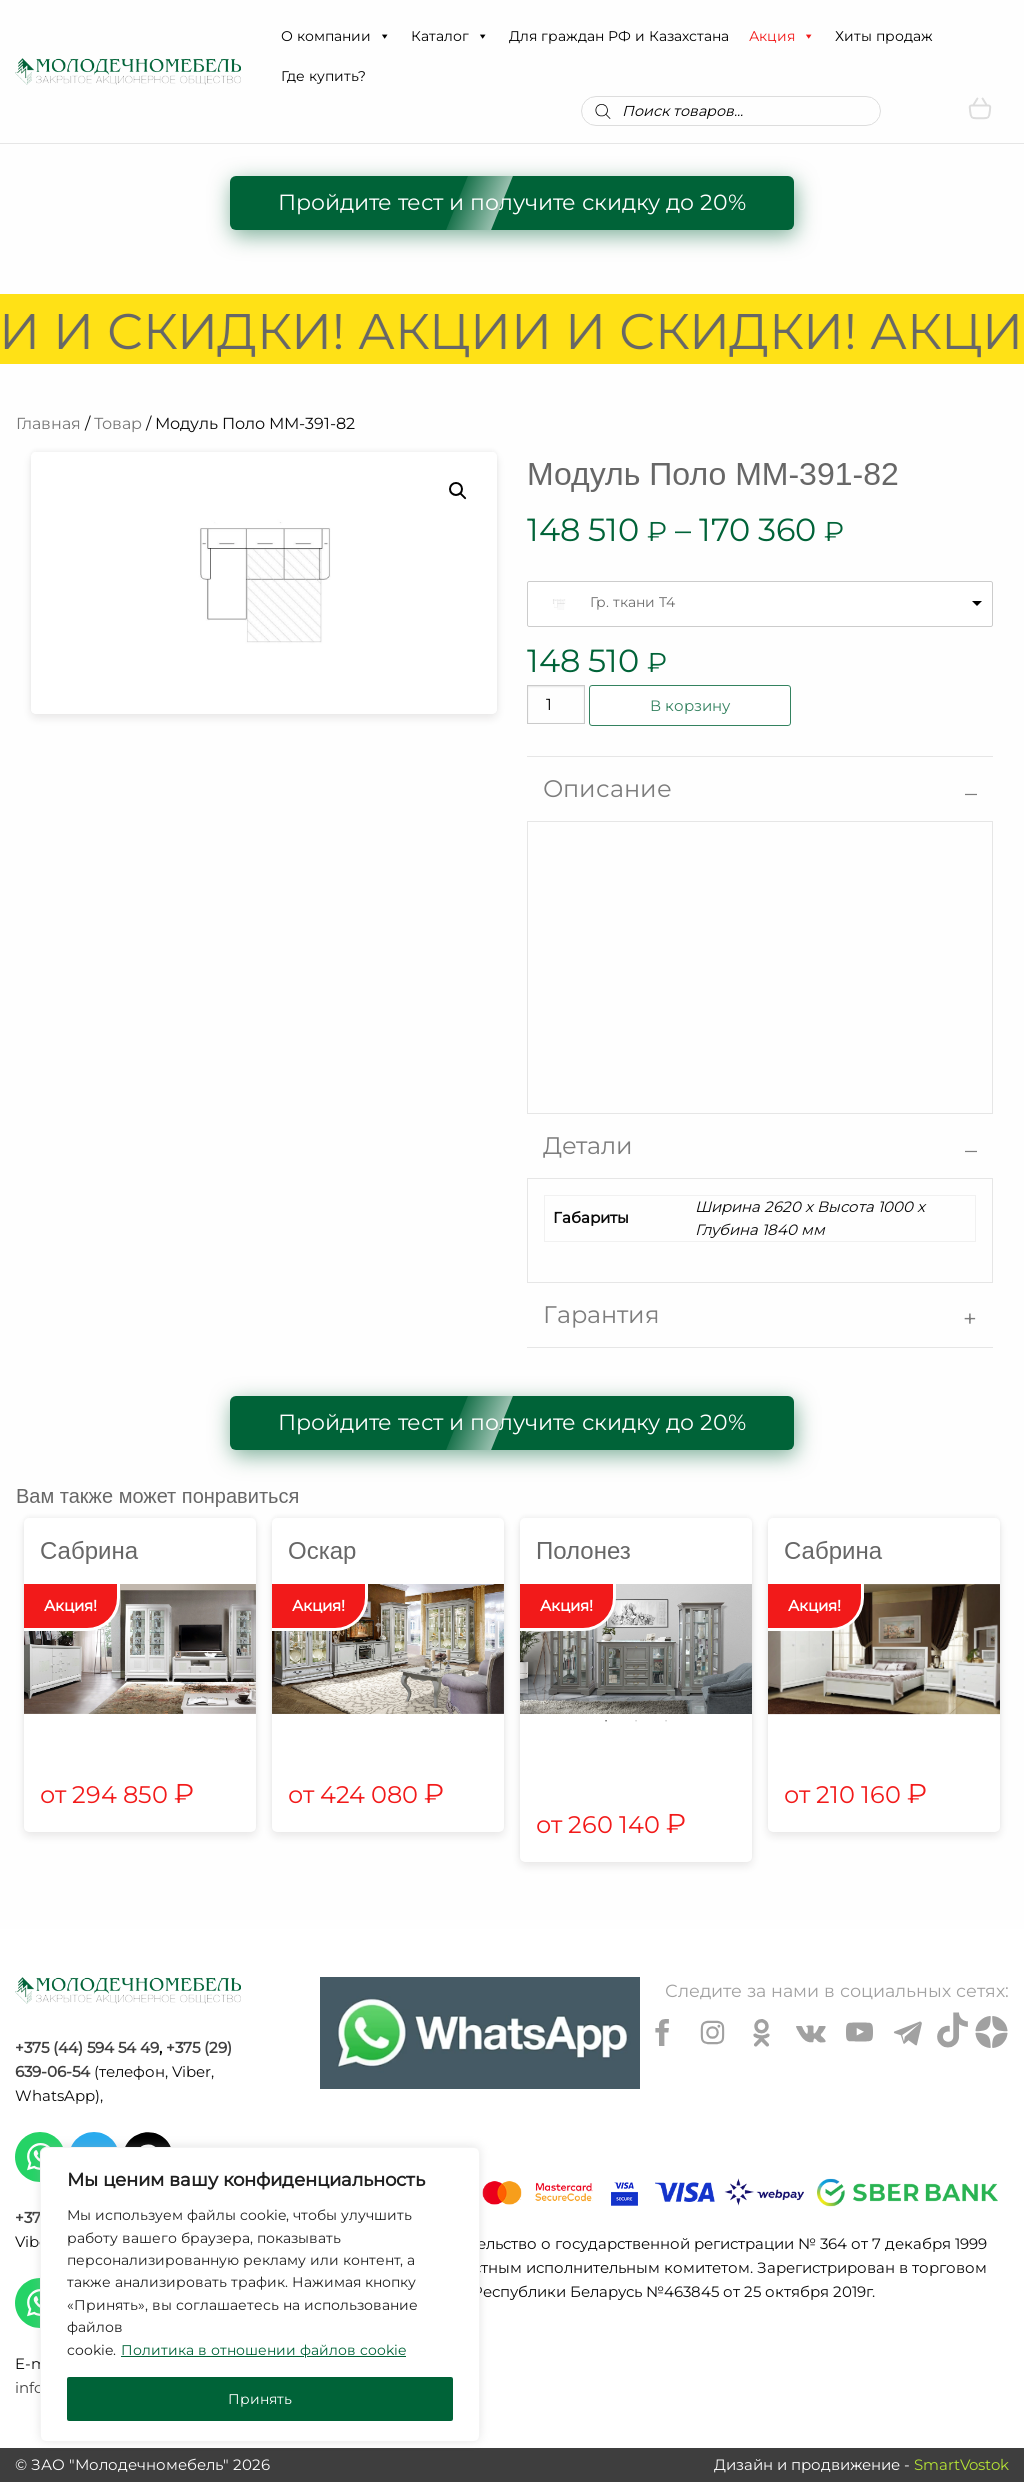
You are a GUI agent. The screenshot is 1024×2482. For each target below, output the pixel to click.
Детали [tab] (588, 1145)
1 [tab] (606, 1721)
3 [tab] (666, 1721)
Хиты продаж (884, 36)
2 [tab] (636, 1721)
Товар (118, 423)
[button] (384, 36)
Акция (782, 36)
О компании (336, 36)
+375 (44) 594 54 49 (87, 2047)
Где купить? (323, 76)
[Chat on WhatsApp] (480, 2033)
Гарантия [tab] (601, 1314)
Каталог (450, 36)
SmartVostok (961, 2464)
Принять (260, 2399)
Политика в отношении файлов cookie (263, 2350)
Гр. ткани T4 (632, 602)
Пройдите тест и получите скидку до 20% (512, 202)
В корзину (690, 705)
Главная (48, 423)
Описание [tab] (607, 788)
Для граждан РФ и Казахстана (619, 36)
